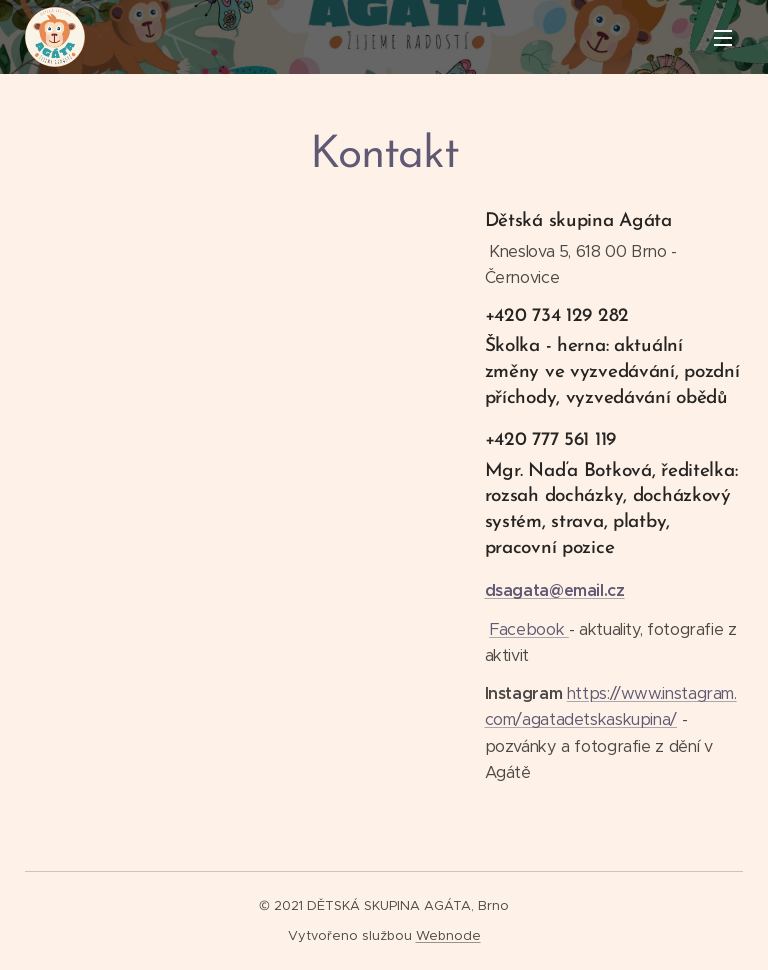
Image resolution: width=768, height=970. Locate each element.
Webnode (448, 935)
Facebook (529, 628)
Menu (723, 38)
